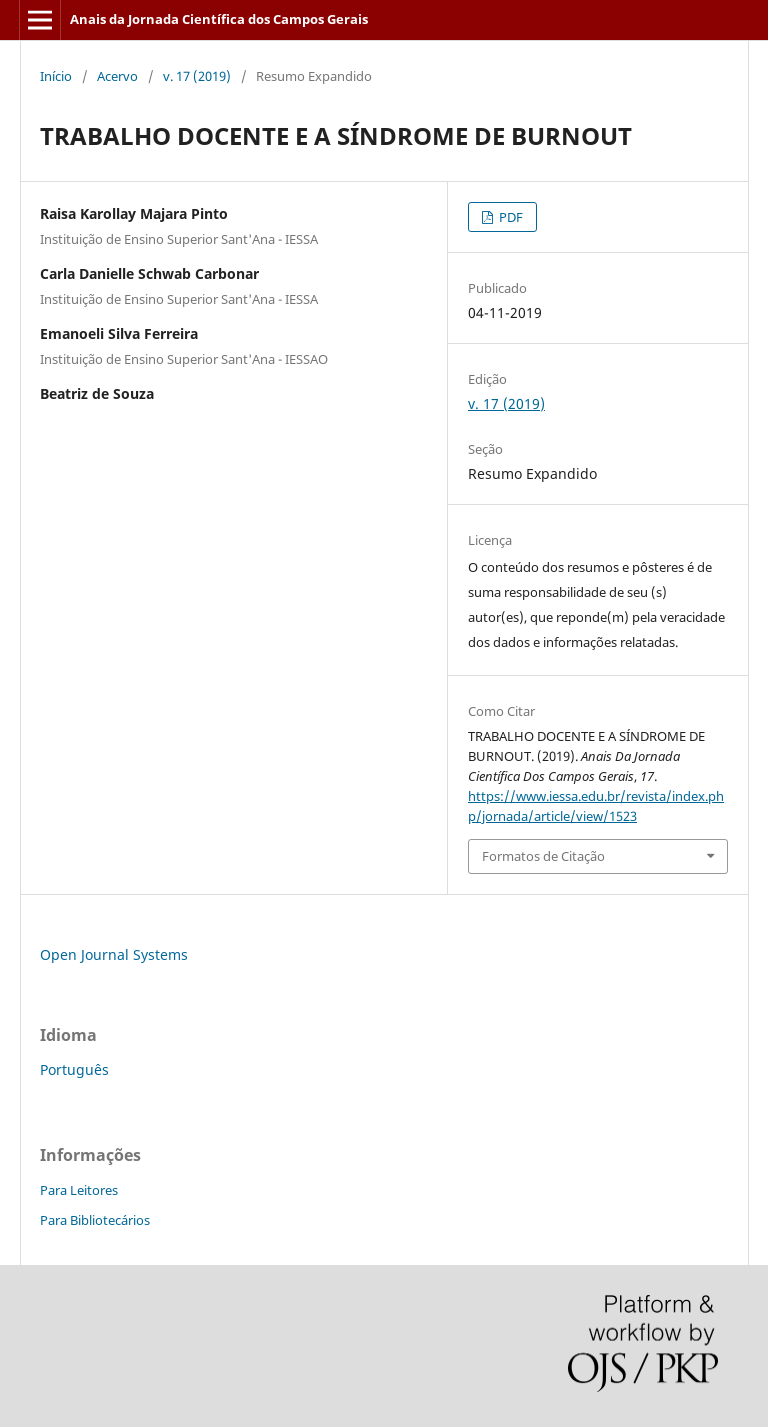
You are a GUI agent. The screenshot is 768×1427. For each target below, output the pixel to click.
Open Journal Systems (114, 954)
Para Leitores (79, 1190)
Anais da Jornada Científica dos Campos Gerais (219, 19)
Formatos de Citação (543, 856)
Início (56, 76)
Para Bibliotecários (95, 1220)
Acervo (117, 76)
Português (74, 1069)
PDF (509, 217)
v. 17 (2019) (197, 76)
